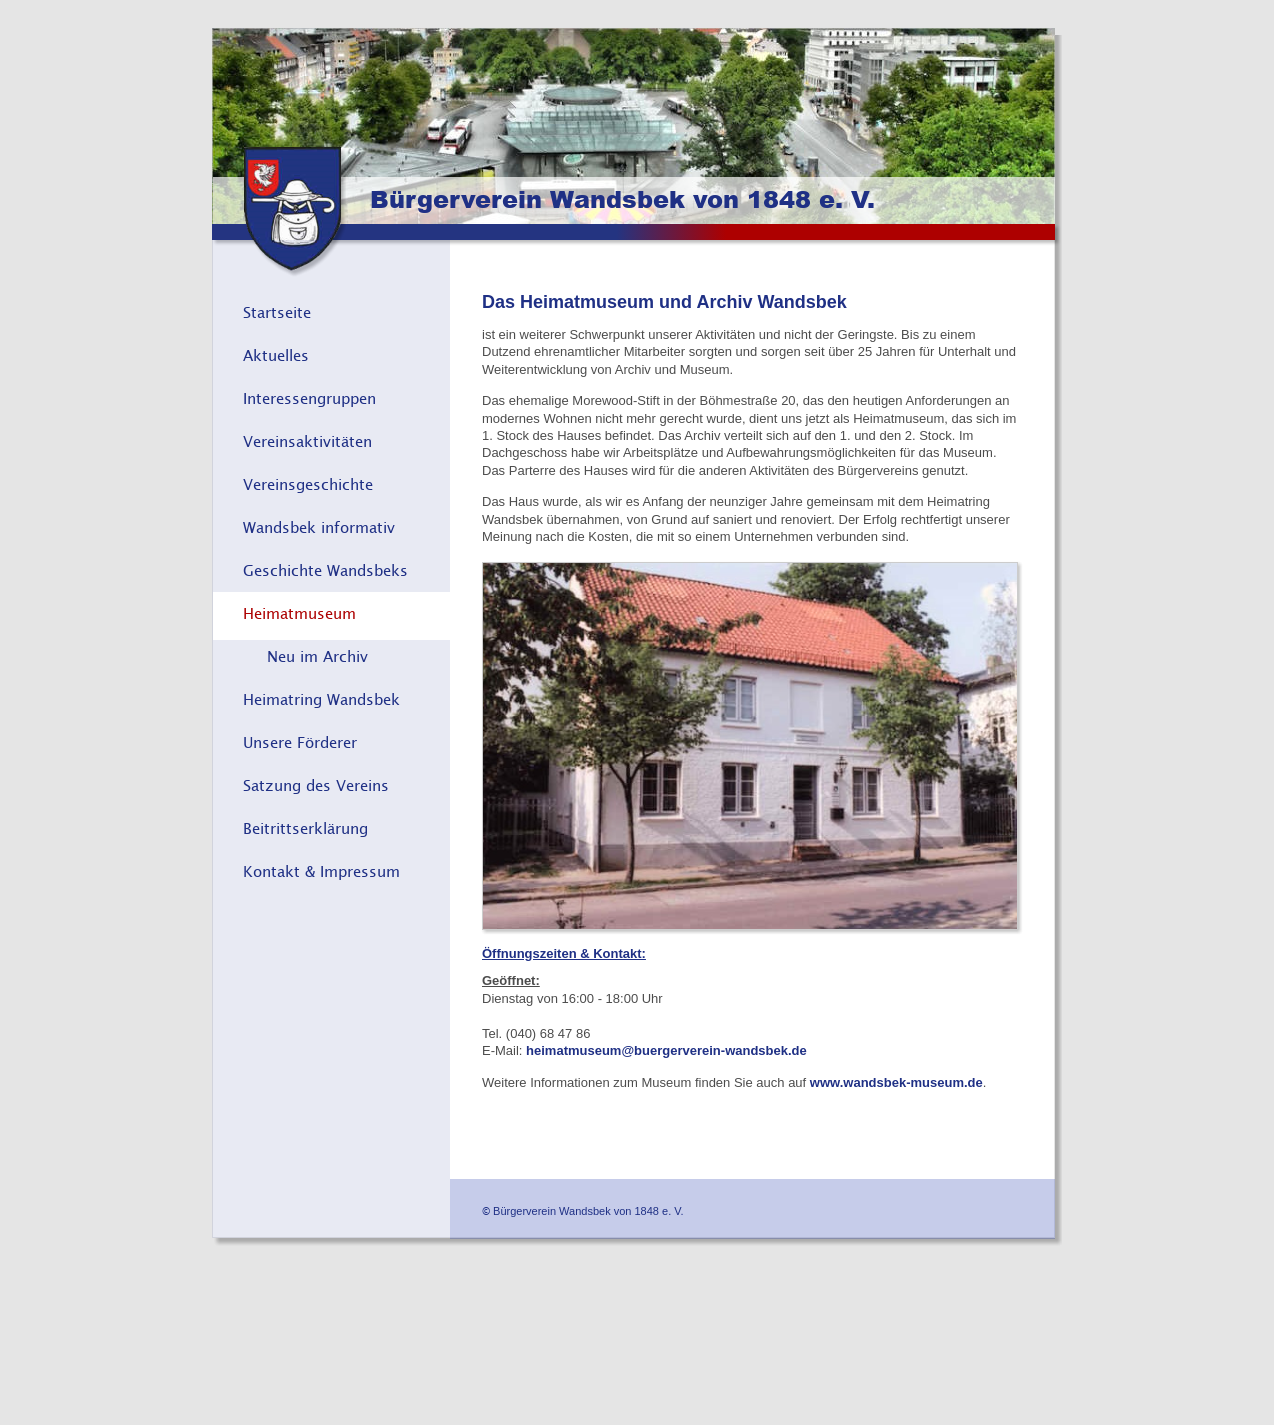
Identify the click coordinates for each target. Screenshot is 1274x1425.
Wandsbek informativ (319, 527)
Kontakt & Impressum (321, 871)
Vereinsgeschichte (308, 484)
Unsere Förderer (300, 742)
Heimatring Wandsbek (321, 699)
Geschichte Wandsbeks (325, 570)
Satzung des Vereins (316, 785)
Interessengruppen (309, 398)
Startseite (277, 312)
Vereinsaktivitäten (307, 441)
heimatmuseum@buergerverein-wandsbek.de (666, 1050)
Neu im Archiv (317, 656)
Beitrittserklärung (305, 828)
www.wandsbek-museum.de (896, 1082)
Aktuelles (276, 355)
